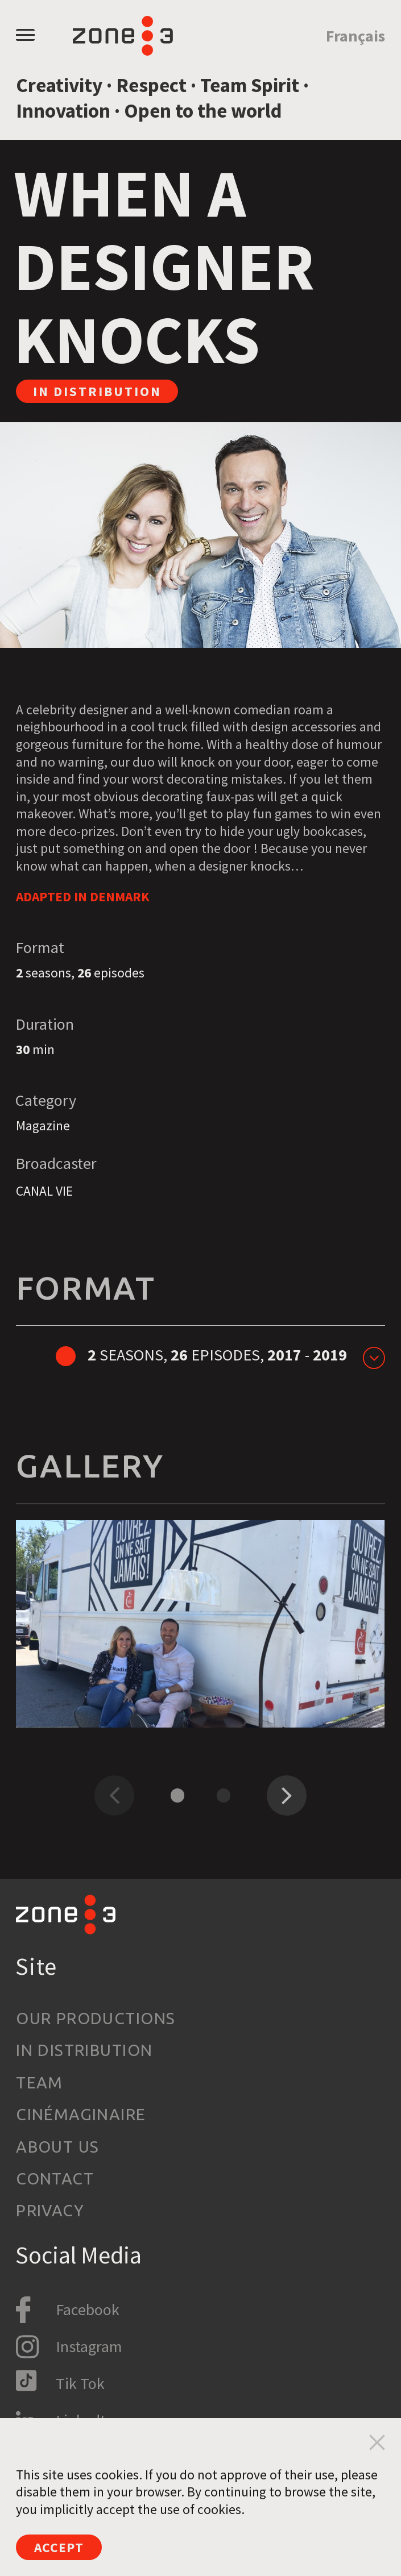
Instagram (89, 2346)
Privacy (50, 2210)
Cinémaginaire (81, 2114)
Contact (55, 2178)
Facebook (87, 2309)
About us (57, 2146)
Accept (59, 2547)
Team (39, 2082)
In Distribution (84, 2050)
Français (355, 36)
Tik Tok (80, 2383)
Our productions (95, 2018)
